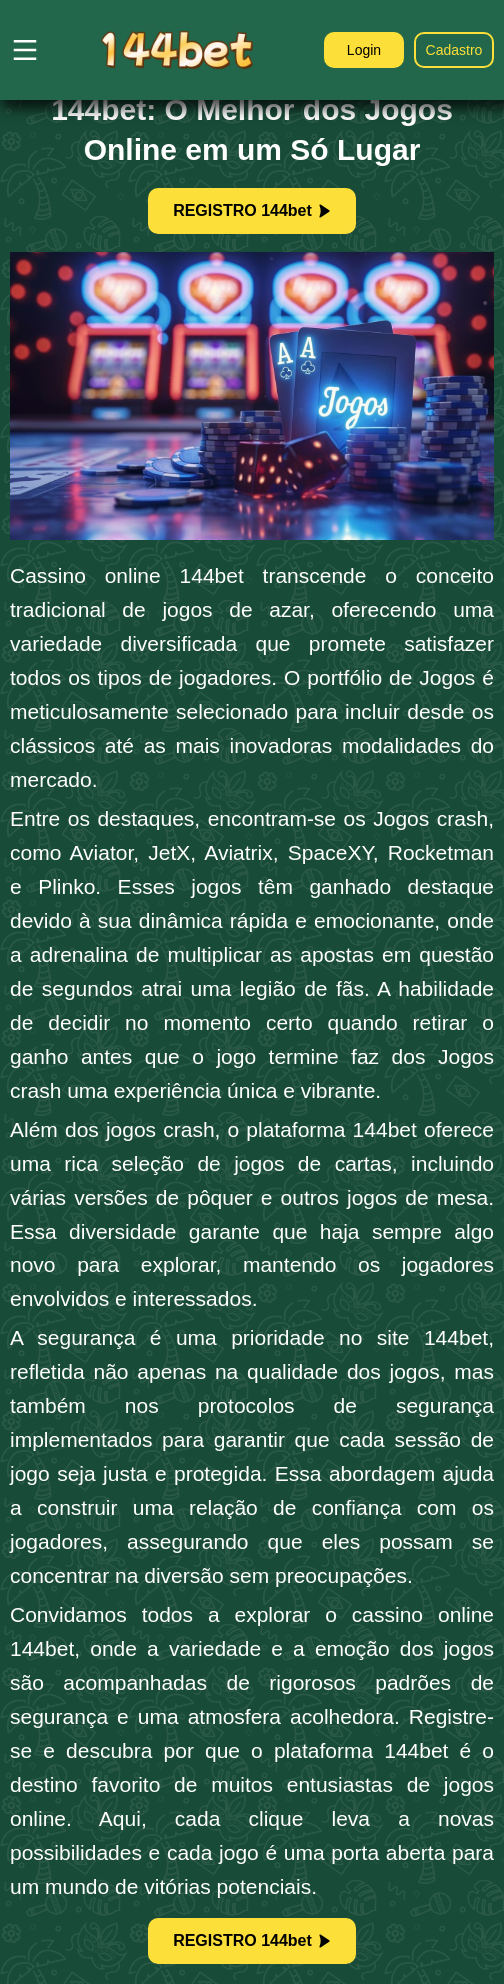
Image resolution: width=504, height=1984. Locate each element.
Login (364, 50)
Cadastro (454, 50)
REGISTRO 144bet (252, 210)
